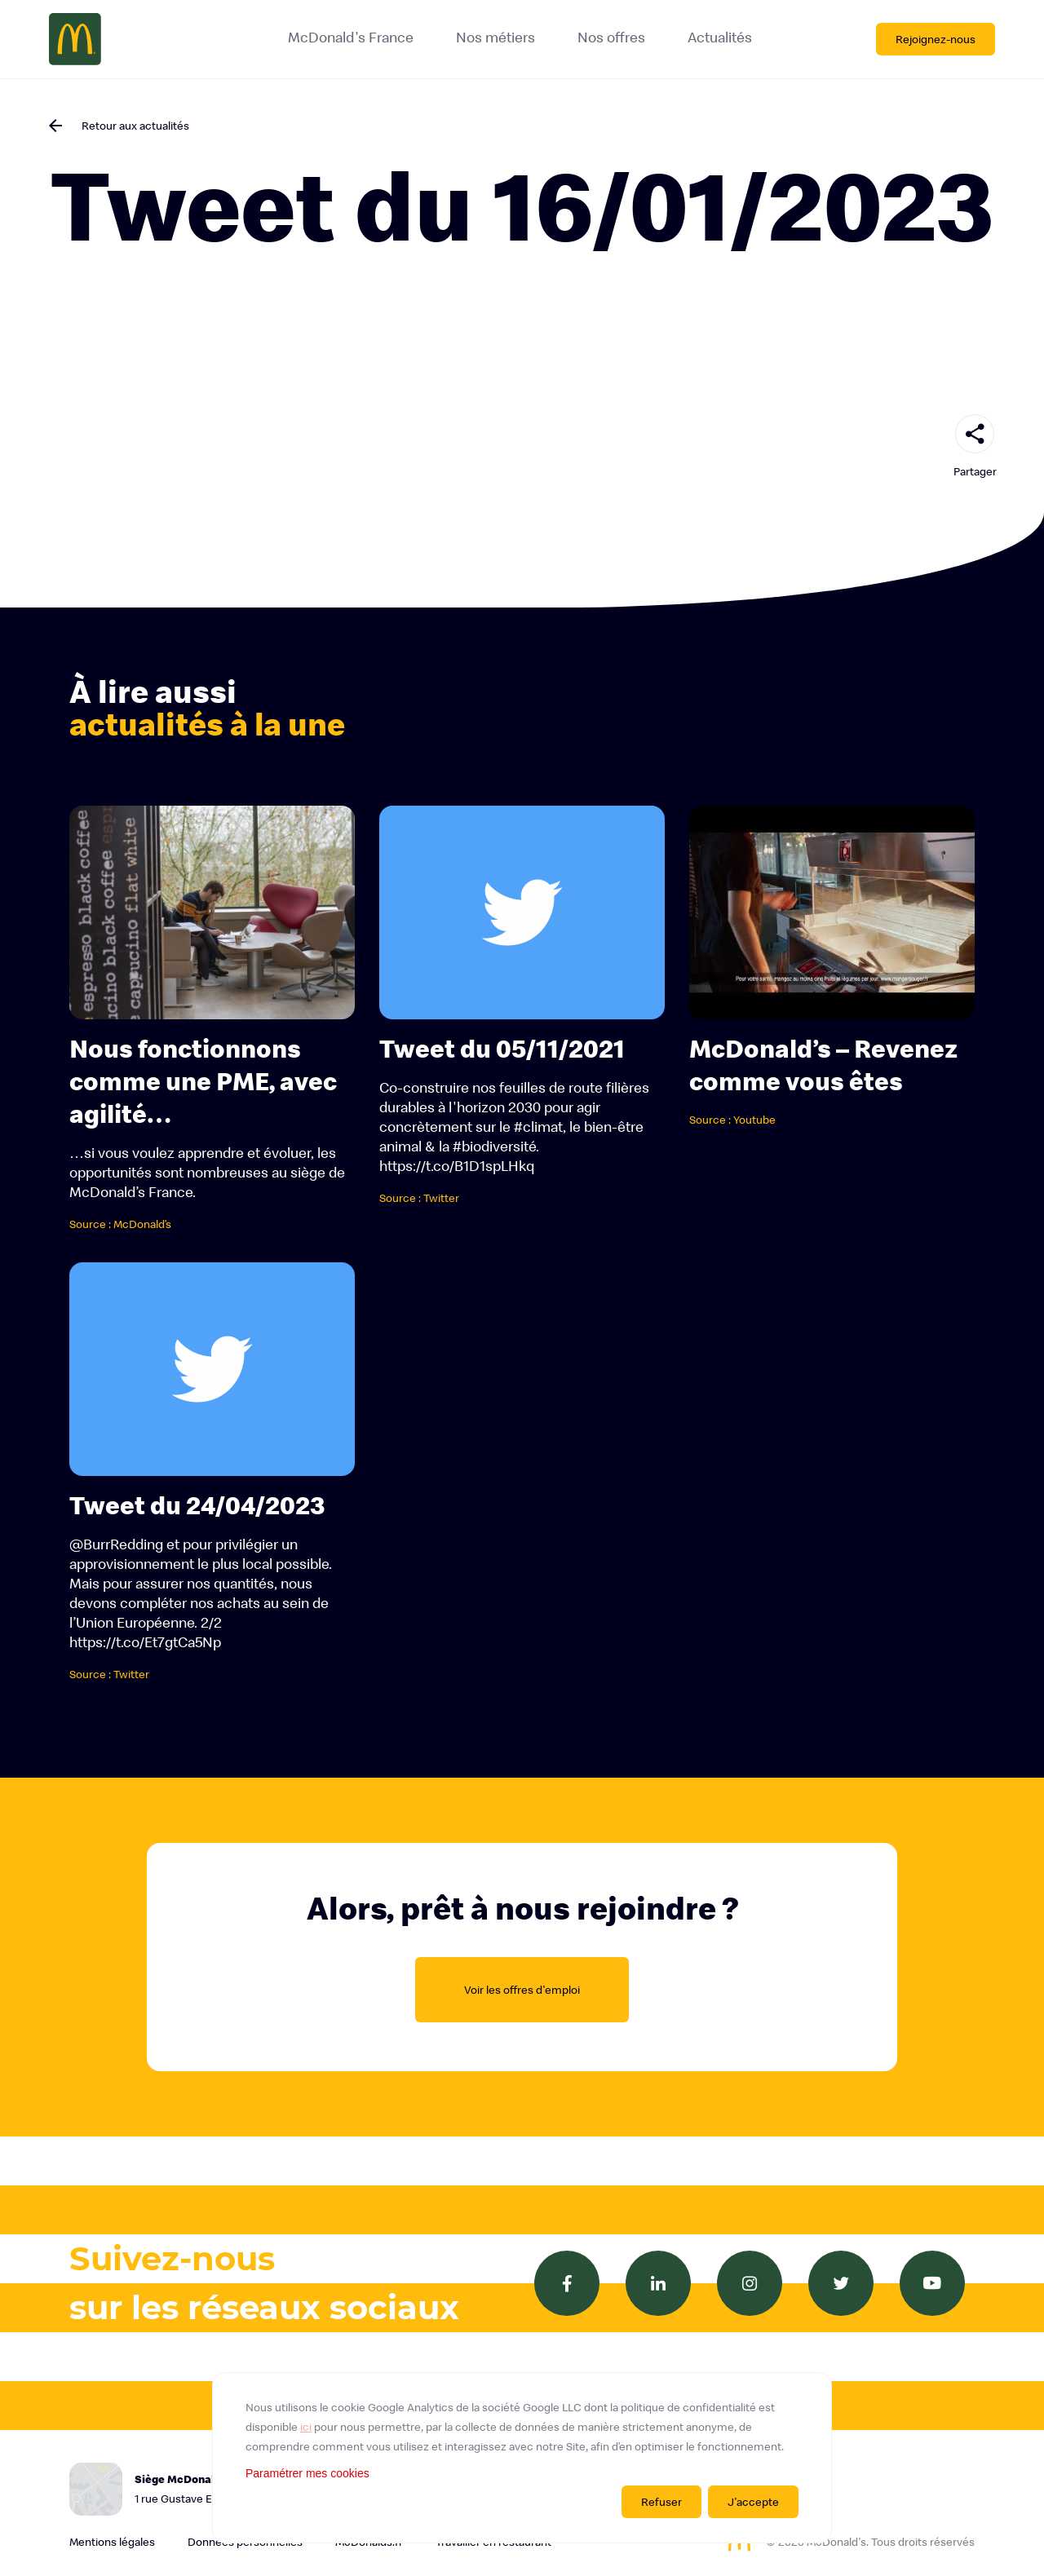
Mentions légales (112, 2541)
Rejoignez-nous (935, 39)
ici (306, 2426)
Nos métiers (495, 37)
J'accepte (753, 2501)
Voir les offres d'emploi (522, 1989)
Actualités (720, 37)
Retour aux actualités (135, 125)
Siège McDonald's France (232, 2490)
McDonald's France (351, 37)
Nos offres (611, 37)
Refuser (661, 2501)
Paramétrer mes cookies (307, 2473)
